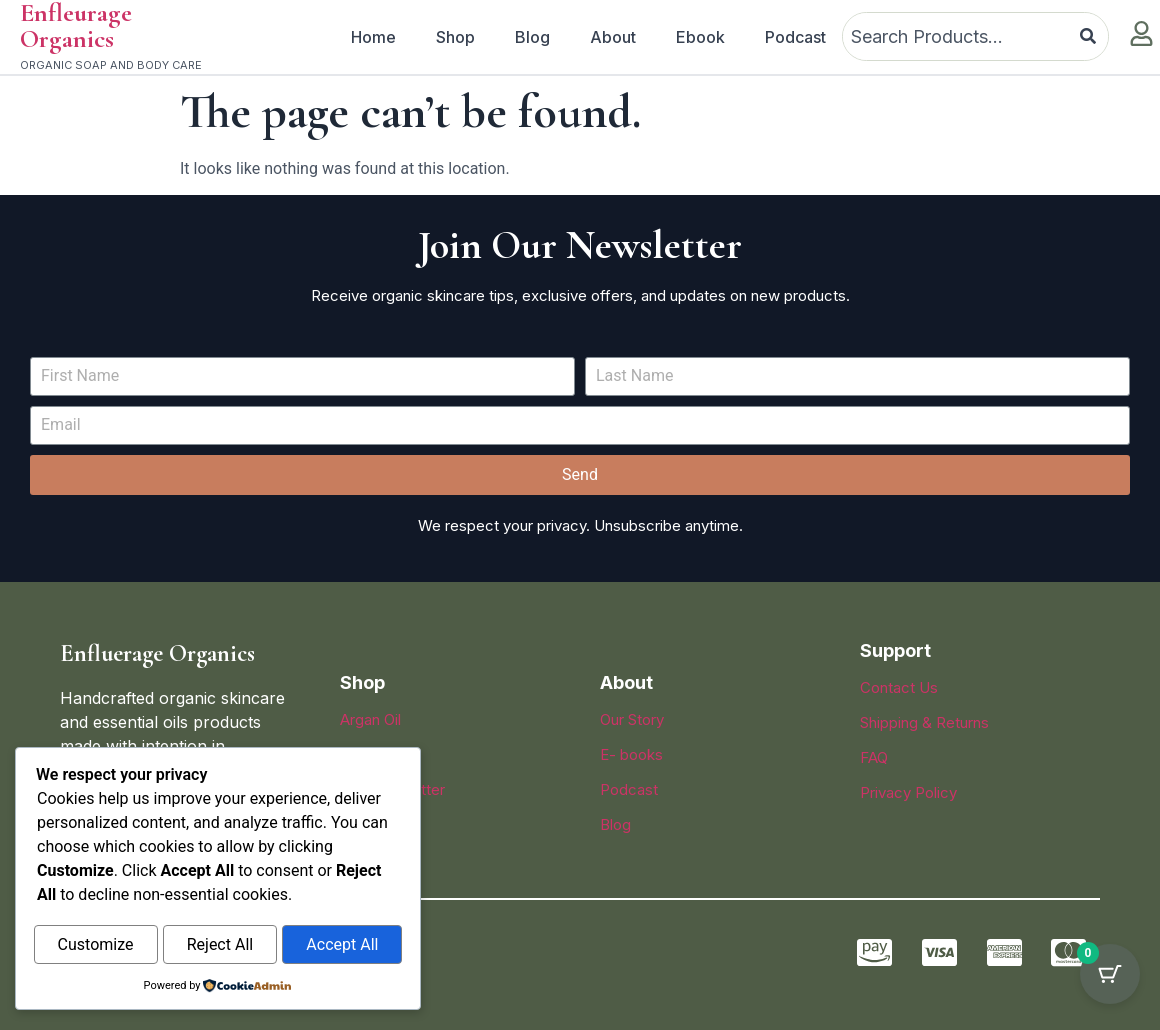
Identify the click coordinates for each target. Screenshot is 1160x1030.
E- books (631, 754)
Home (373, 37)
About (613, 37)
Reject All (220, 945)
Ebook (700, 37)
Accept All (342, 945)
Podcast (795, 37)
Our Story (632, 719)
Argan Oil (370, 719)
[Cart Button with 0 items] (1110, 980)
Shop (455, 37)
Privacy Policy (908, 792)
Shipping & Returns (924, 722)
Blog (532, 37)
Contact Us (899, 687)
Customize (96, 945)
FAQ (874, 757)
